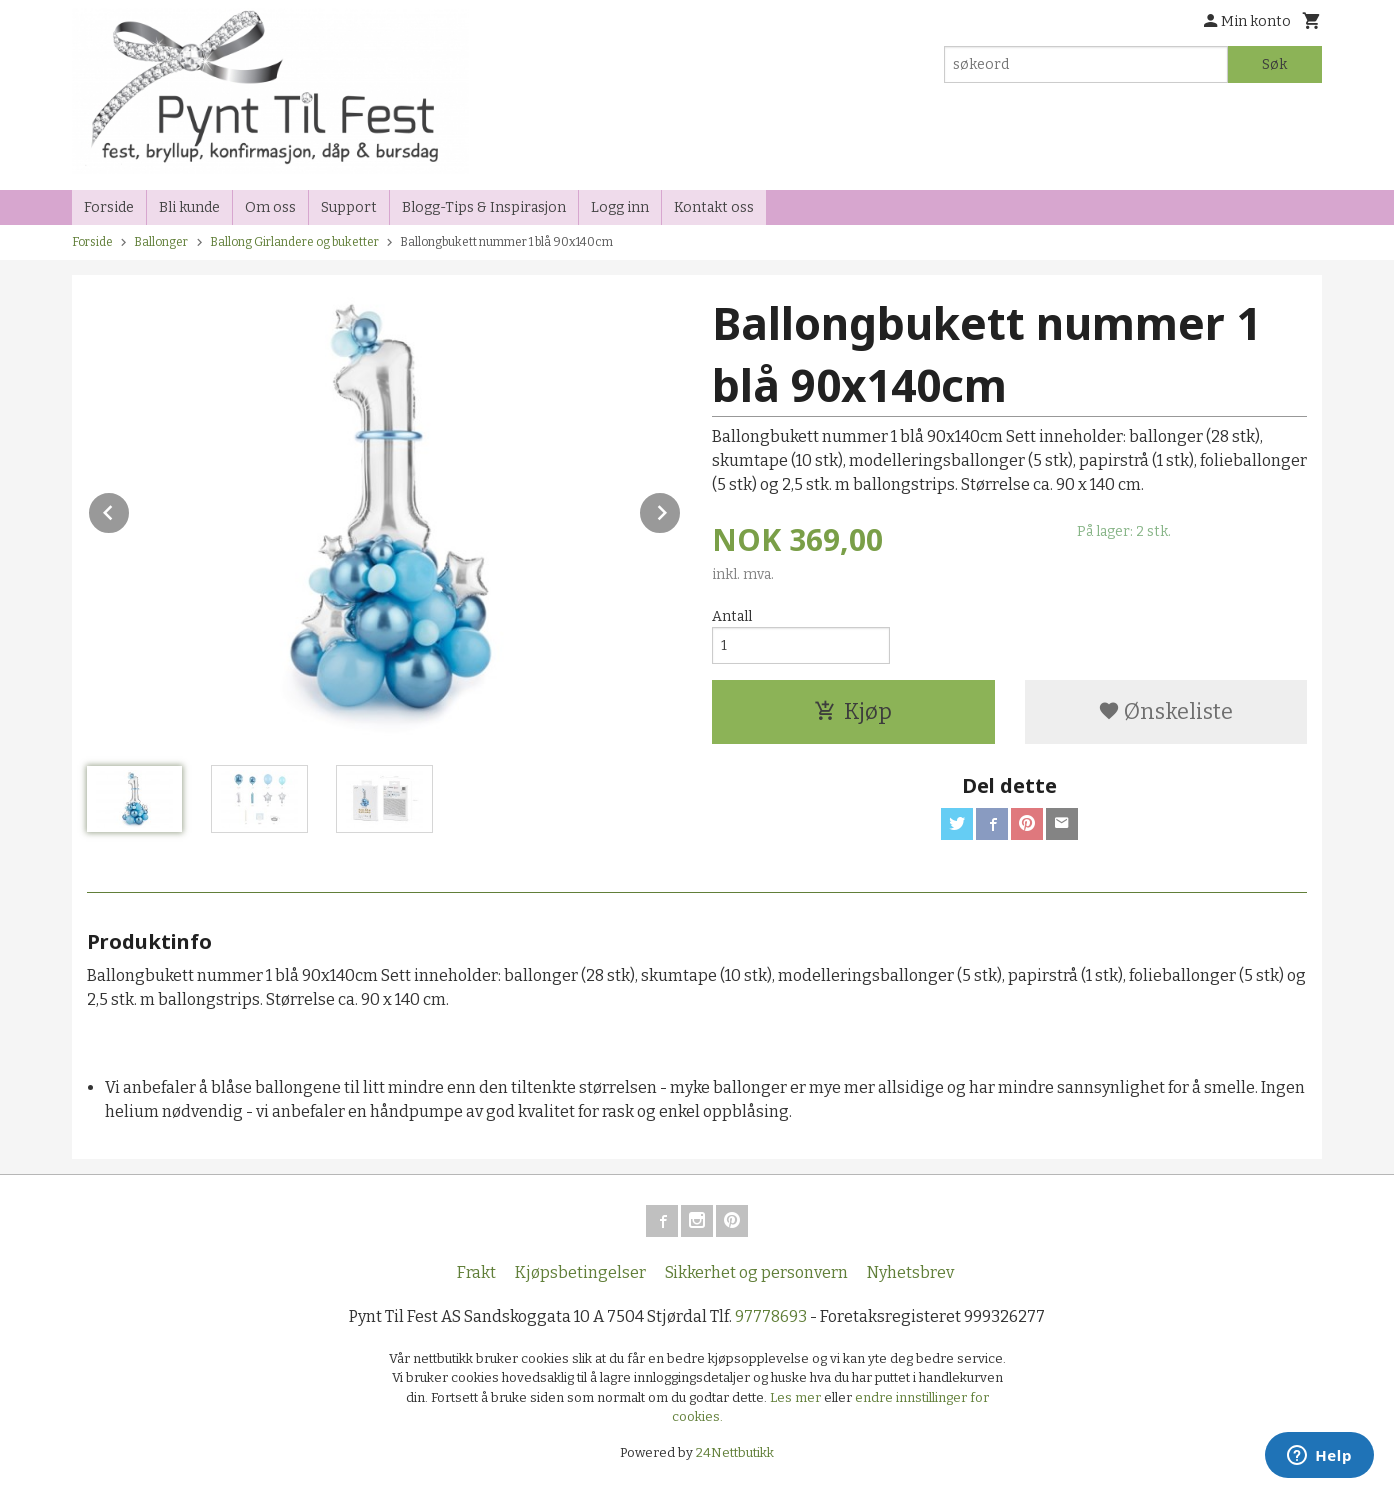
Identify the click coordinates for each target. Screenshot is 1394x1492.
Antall (732, 616)
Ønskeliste (1165, 711)
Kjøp (853, 711)
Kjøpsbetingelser (580, 1272)
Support (349, 207)
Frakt (476, 1272)
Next (681, 509)
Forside (109, 207)
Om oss (270, 207)
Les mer (797, 1397)
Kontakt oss (714, 207)
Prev (130, 509)
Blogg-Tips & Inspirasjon (484, 207)
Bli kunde (189, 207)
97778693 (771, 1316)
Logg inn (620, 207)
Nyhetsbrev (910, 1272)
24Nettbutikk (735, 1452)
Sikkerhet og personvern (756, 1272)
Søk (1274, 64)
